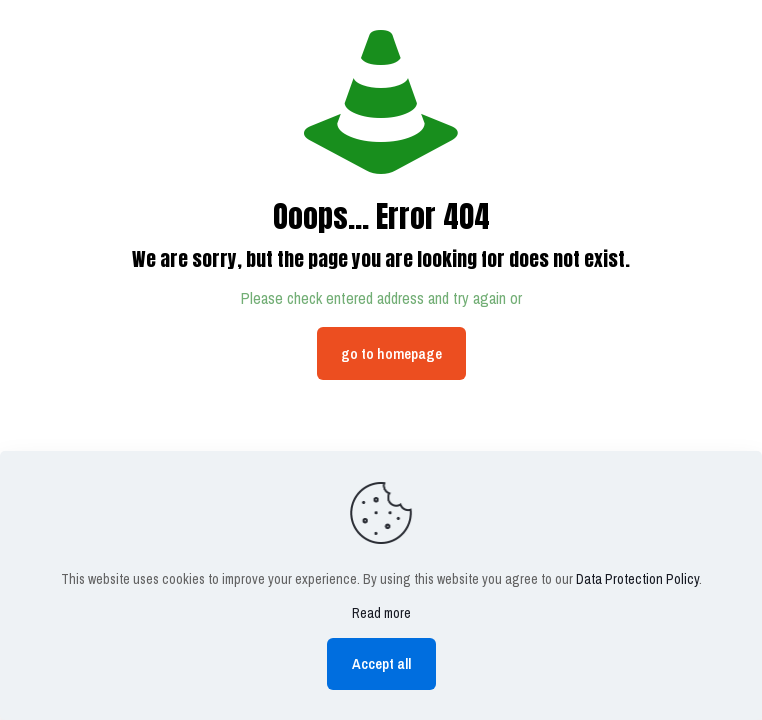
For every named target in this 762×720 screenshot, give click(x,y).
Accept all (381, 663)
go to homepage (391, 353)
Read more (381, 613)
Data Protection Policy (637, 579)
